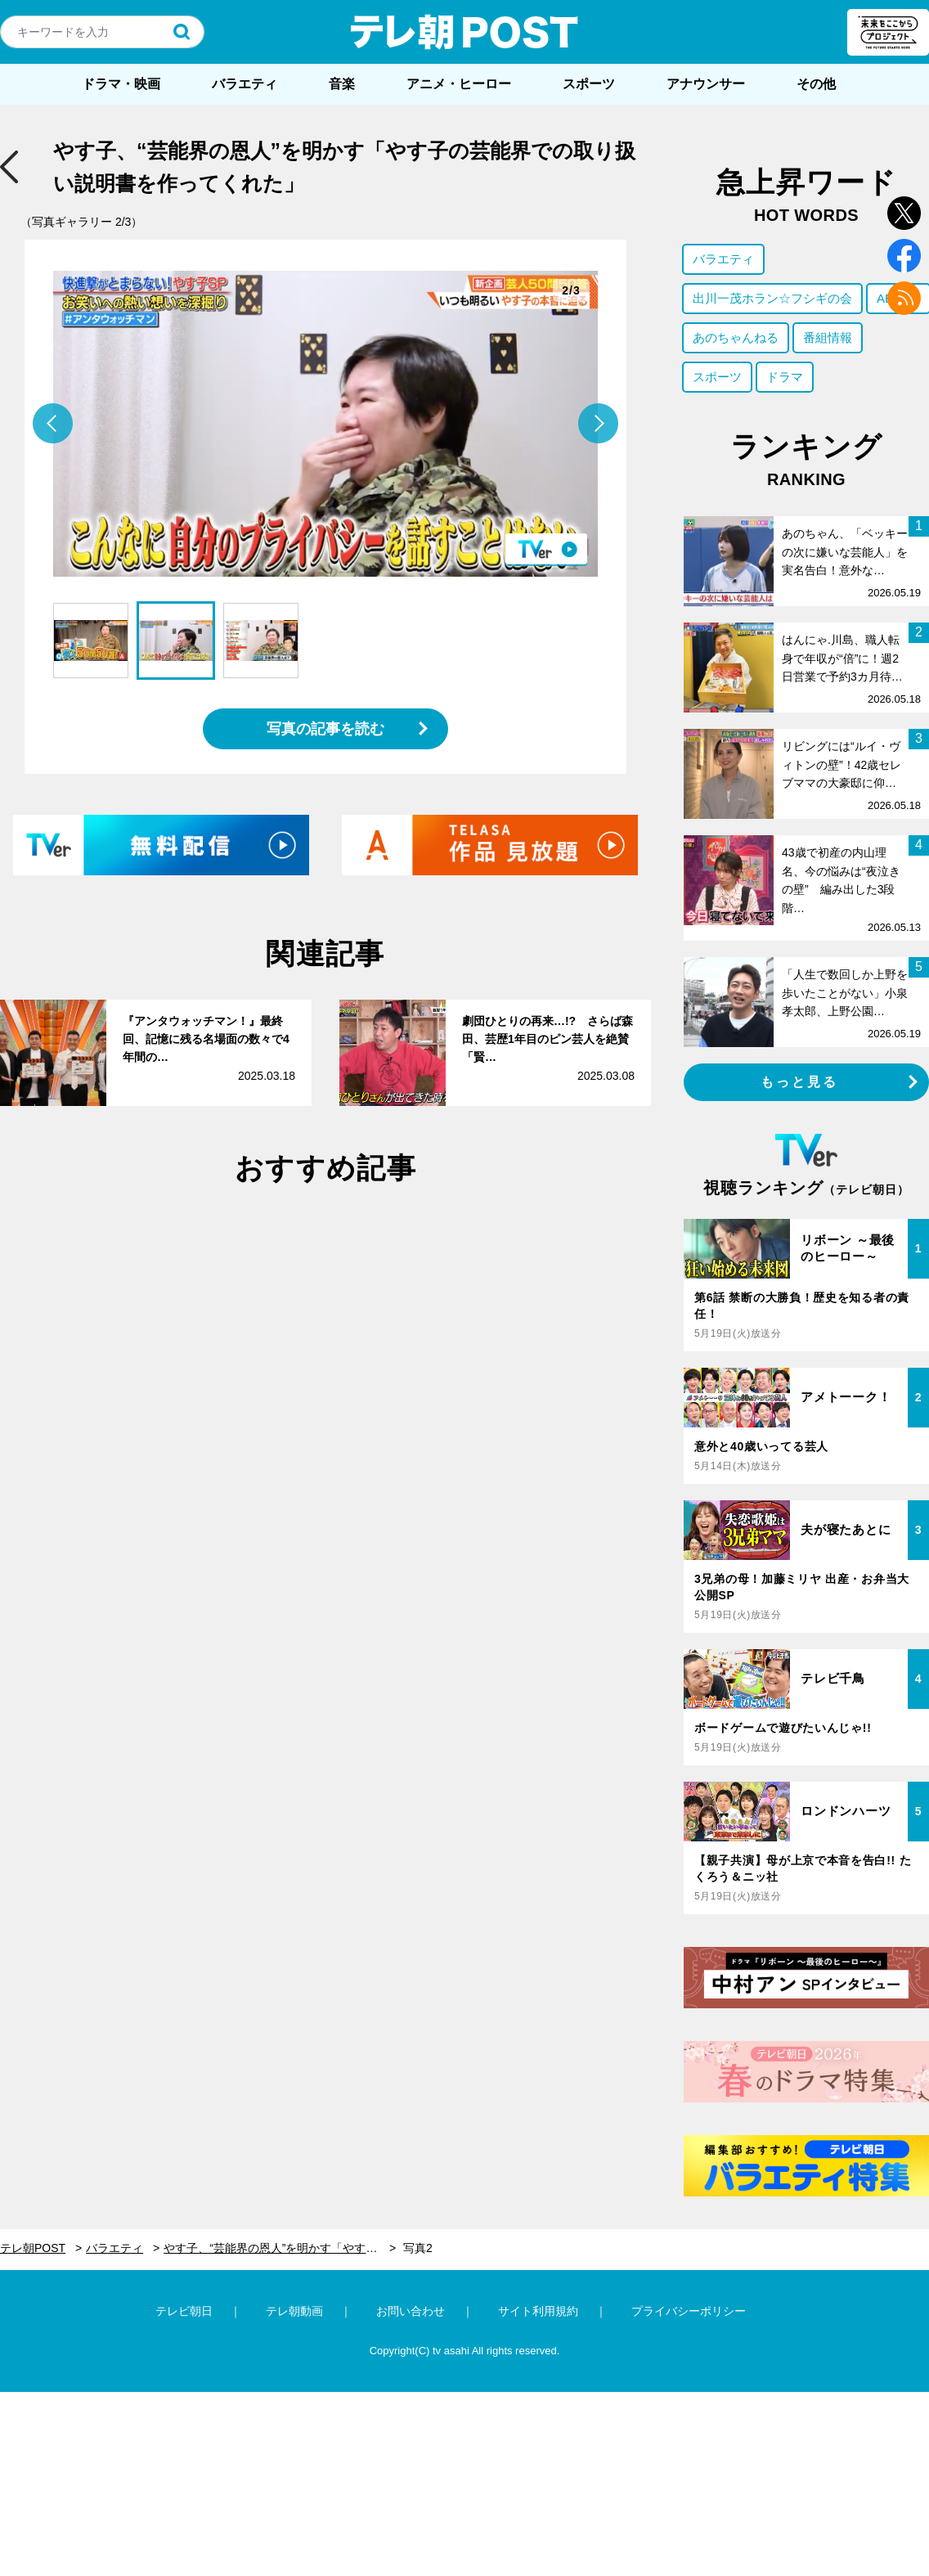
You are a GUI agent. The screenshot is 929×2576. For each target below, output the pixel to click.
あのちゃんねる (736, 337)
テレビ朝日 (184, 2311)
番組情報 (827, 337)
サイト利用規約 (538, 2311)
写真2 (418, 2248)
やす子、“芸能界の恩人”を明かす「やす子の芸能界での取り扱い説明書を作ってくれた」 (280, 2248)
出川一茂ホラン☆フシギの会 (772, 298)
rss (904, 298)
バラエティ (244, 84)
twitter (904, 213)
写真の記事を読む (325, 729)
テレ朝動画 (294, 2311)
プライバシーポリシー (688, 2311)
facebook (904, 255)
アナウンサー (705, 84)
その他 (816, 84)
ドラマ (784, 377)
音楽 (342, 84)
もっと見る (800, 1082)
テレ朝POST (464, 32)
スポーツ (589, 84)
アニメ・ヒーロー (458, 84)
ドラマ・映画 (121, 84)
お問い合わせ (410, 2311)
